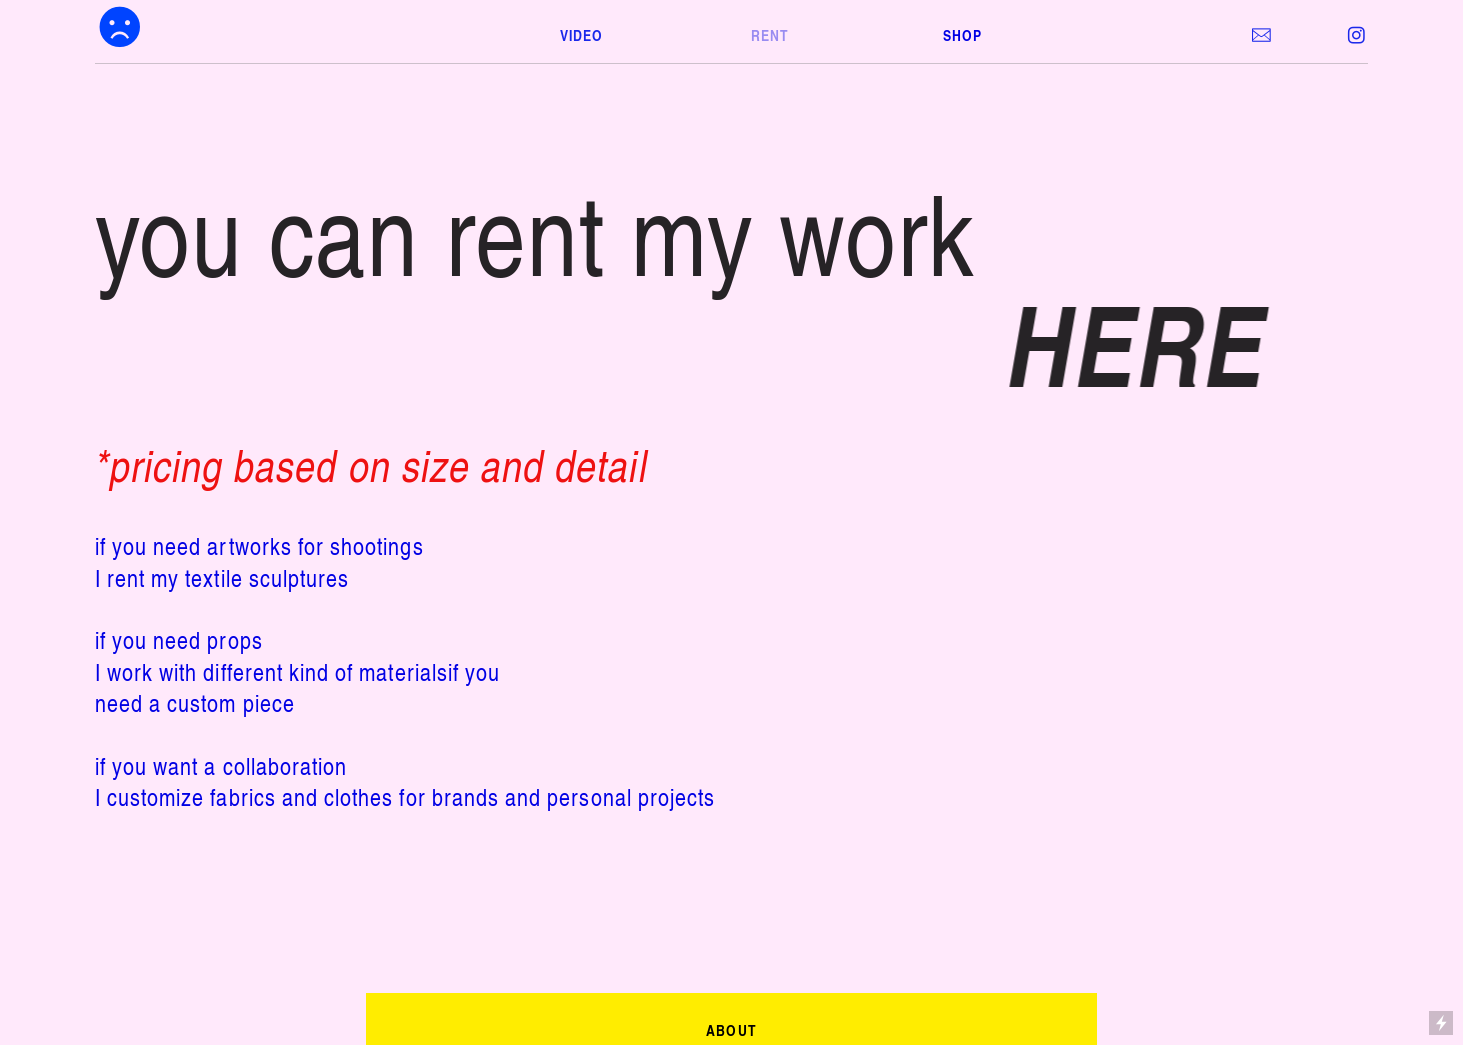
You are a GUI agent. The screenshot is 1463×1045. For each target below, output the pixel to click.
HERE (1145, 343)
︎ (120, 27)
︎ (1357, 35)
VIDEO (581, 35)
